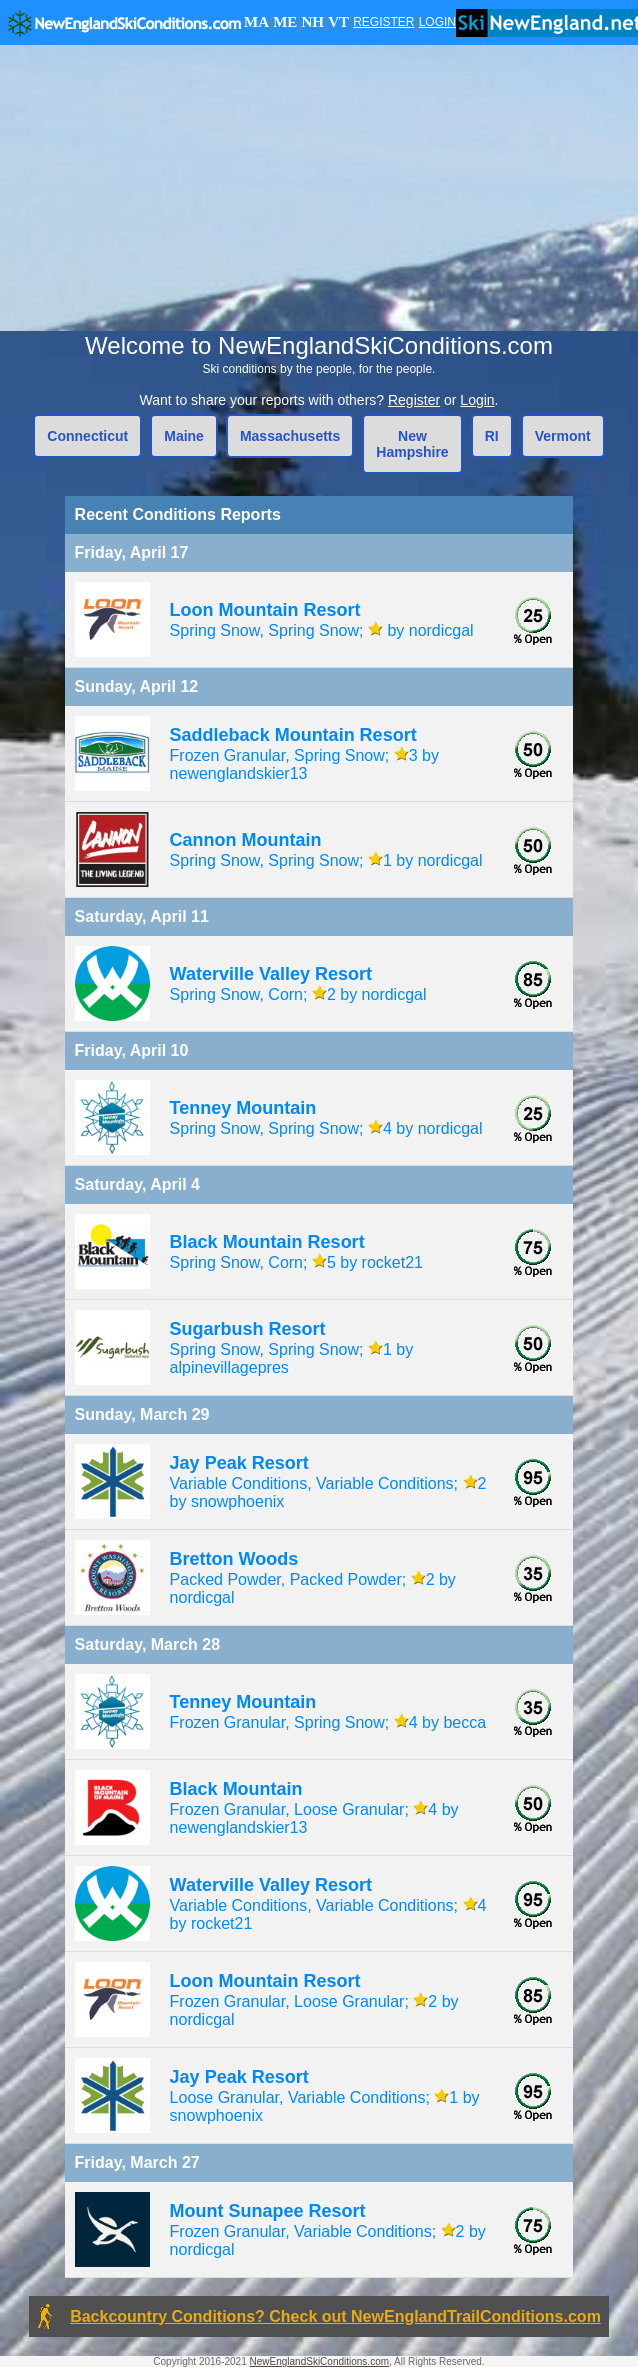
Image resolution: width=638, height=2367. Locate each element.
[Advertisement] (319, 188)
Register (414, 400)
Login (477, 400)
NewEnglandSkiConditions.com (320, 2361)
